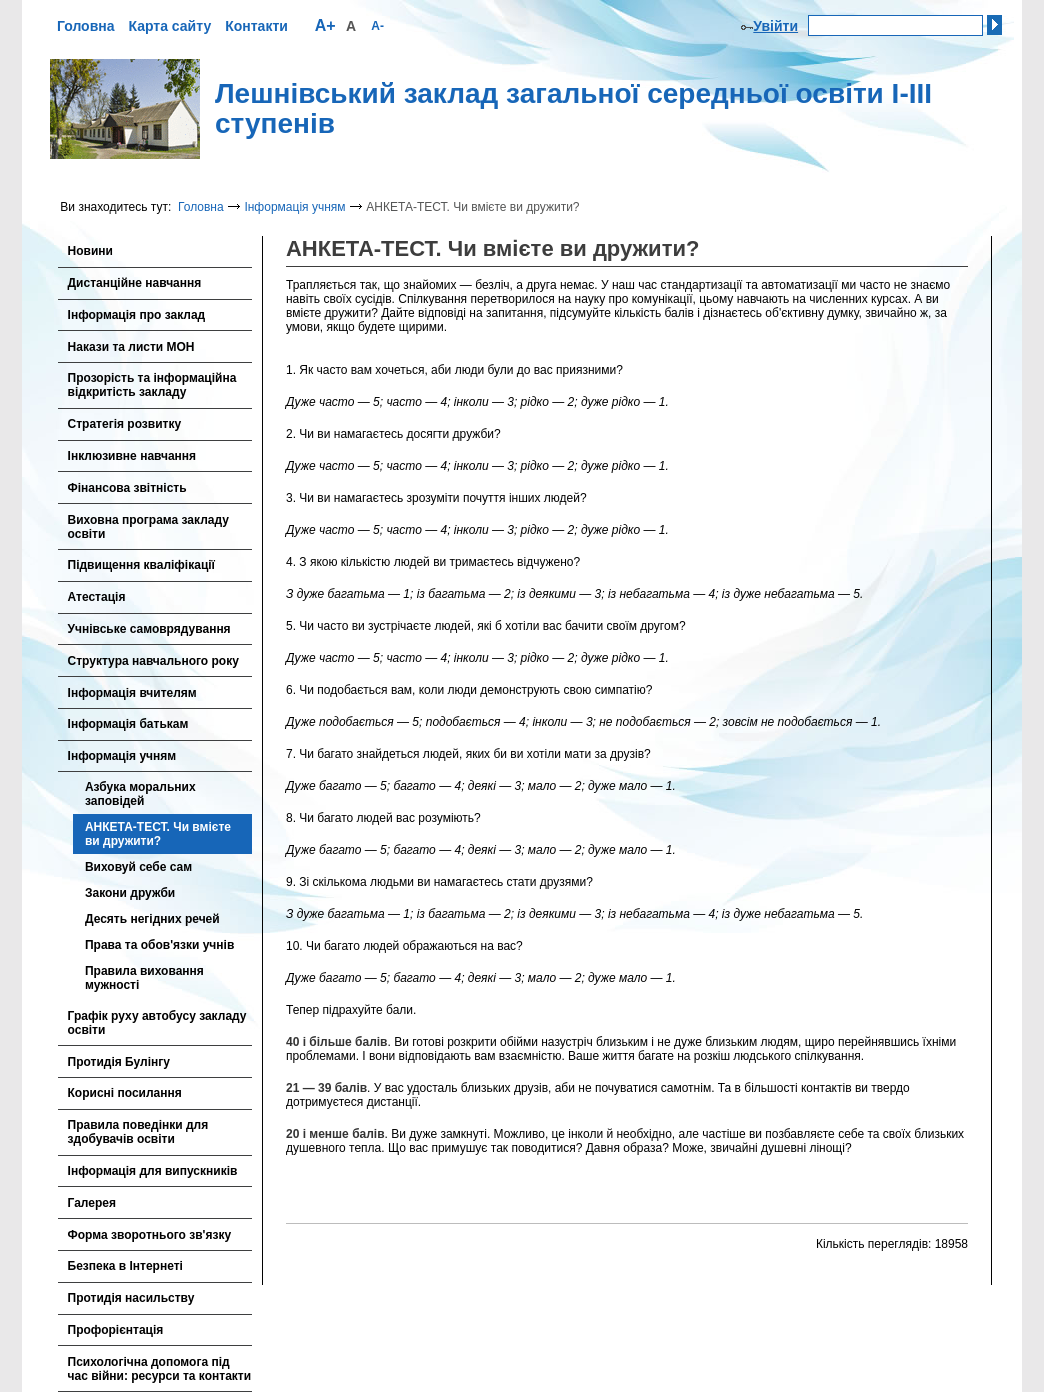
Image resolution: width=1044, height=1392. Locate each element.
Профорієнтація (116, 1330)
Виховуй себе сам (138, 867)
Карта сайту (169, 26)
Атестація (97, 597)
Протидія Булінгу (119, 1062)
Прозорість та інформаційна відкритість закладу (152, 385)
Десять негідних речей (152, 919)
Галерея (92, 1203)
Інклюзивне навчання (132, 456)
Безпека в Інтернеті (125, 1266)
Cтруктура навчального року (153, 661)
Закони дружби (130, 893)
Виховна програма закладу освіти (148, 527)
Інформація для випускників (153, 1171)
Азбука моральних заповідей (140, 794)
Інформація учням (294, 207)
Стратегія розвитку (125, 424)
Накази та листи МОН (131, 347)
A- (377, 26)
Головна (86, 26)
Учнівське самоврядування (149, 629)
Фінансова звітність (127, 488)
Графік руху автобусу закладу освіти (157, 1023)
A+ (325, 25)
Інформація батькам (128, 724)
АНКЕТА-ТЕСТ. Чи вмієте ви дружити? (158, 834)
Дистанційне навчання (135, 283)
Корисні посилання (125, 1093)
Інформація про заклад (137, 315)
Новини (90, 251)
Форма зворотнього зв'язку (150, 1235)
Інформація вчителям (132, 693)
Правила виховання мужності (144, 978)
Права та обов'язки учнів (159, 945)
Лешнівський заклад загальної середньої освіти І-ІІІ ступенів (573, 109)
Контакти (256, 26)
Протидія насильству (131, 1298)
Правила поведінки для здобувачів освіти (138, 1132)
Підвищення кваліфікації (141, 565)
